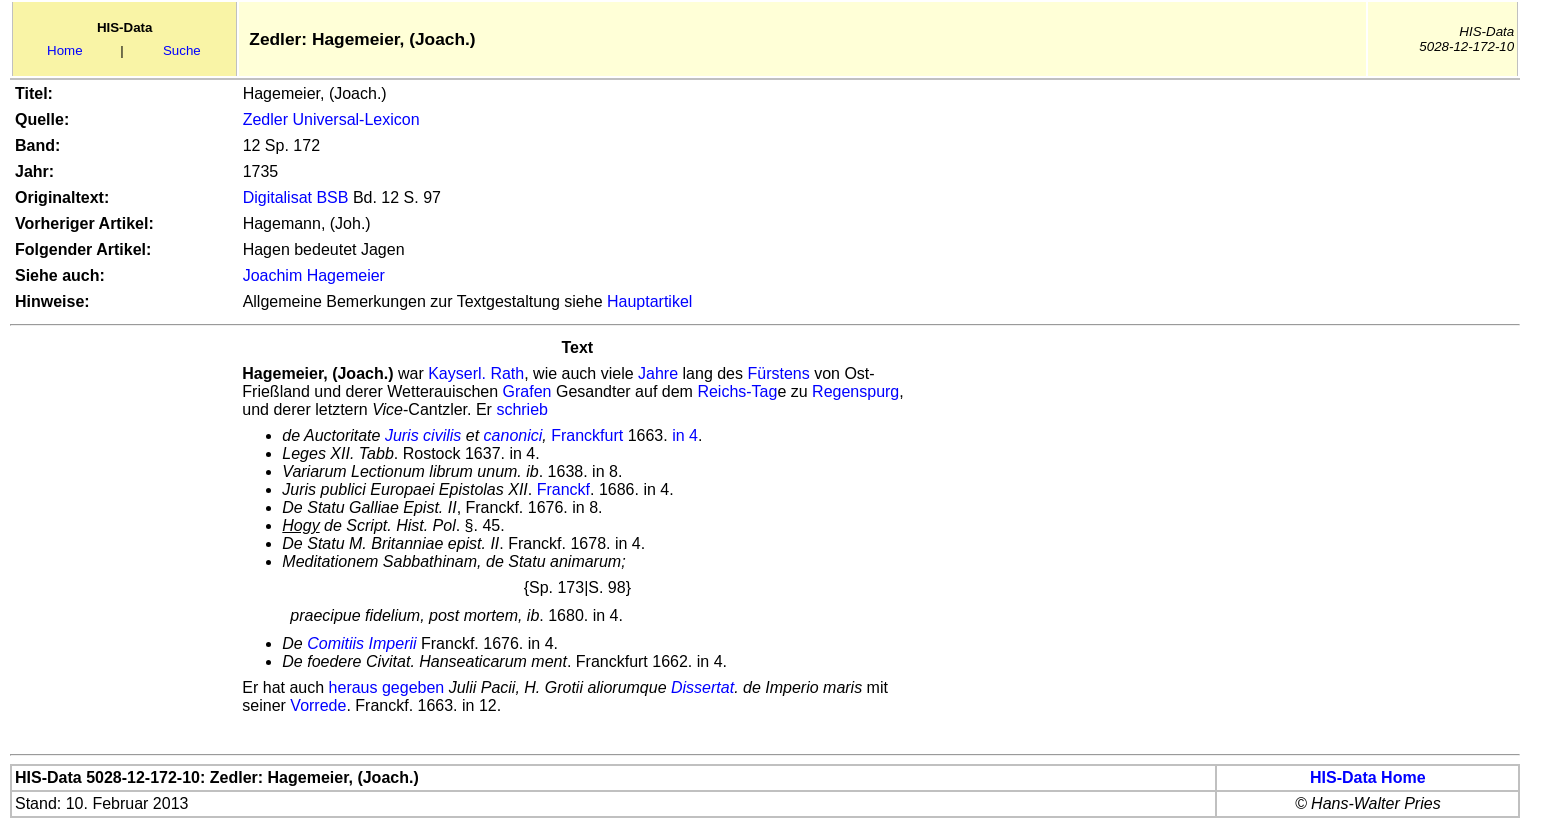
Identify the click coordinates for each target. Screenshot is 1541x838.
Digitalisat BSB (296, 197)
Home (65, 50)
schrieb (522, 409)
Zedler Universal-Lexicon (331, 119)
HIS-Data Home (1368, 777)
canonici (513, 435)
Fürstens (778, 373)
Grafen (527, 391)
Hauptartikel (649, 301)
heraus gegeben (387, 687)
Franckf (563, 489)
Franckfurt (587, 435)
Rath (507, 373)
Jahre (658, 373)
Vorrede (318, 705)
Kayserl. (457, 373)
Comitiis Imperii (361, 643)
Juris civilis (423, 435)
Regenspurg (855, 391)
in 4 (685, 435)
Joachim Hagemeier (314, 275)
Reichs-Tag (737, 391)
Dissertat (702, 687)
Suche (182, 50)
